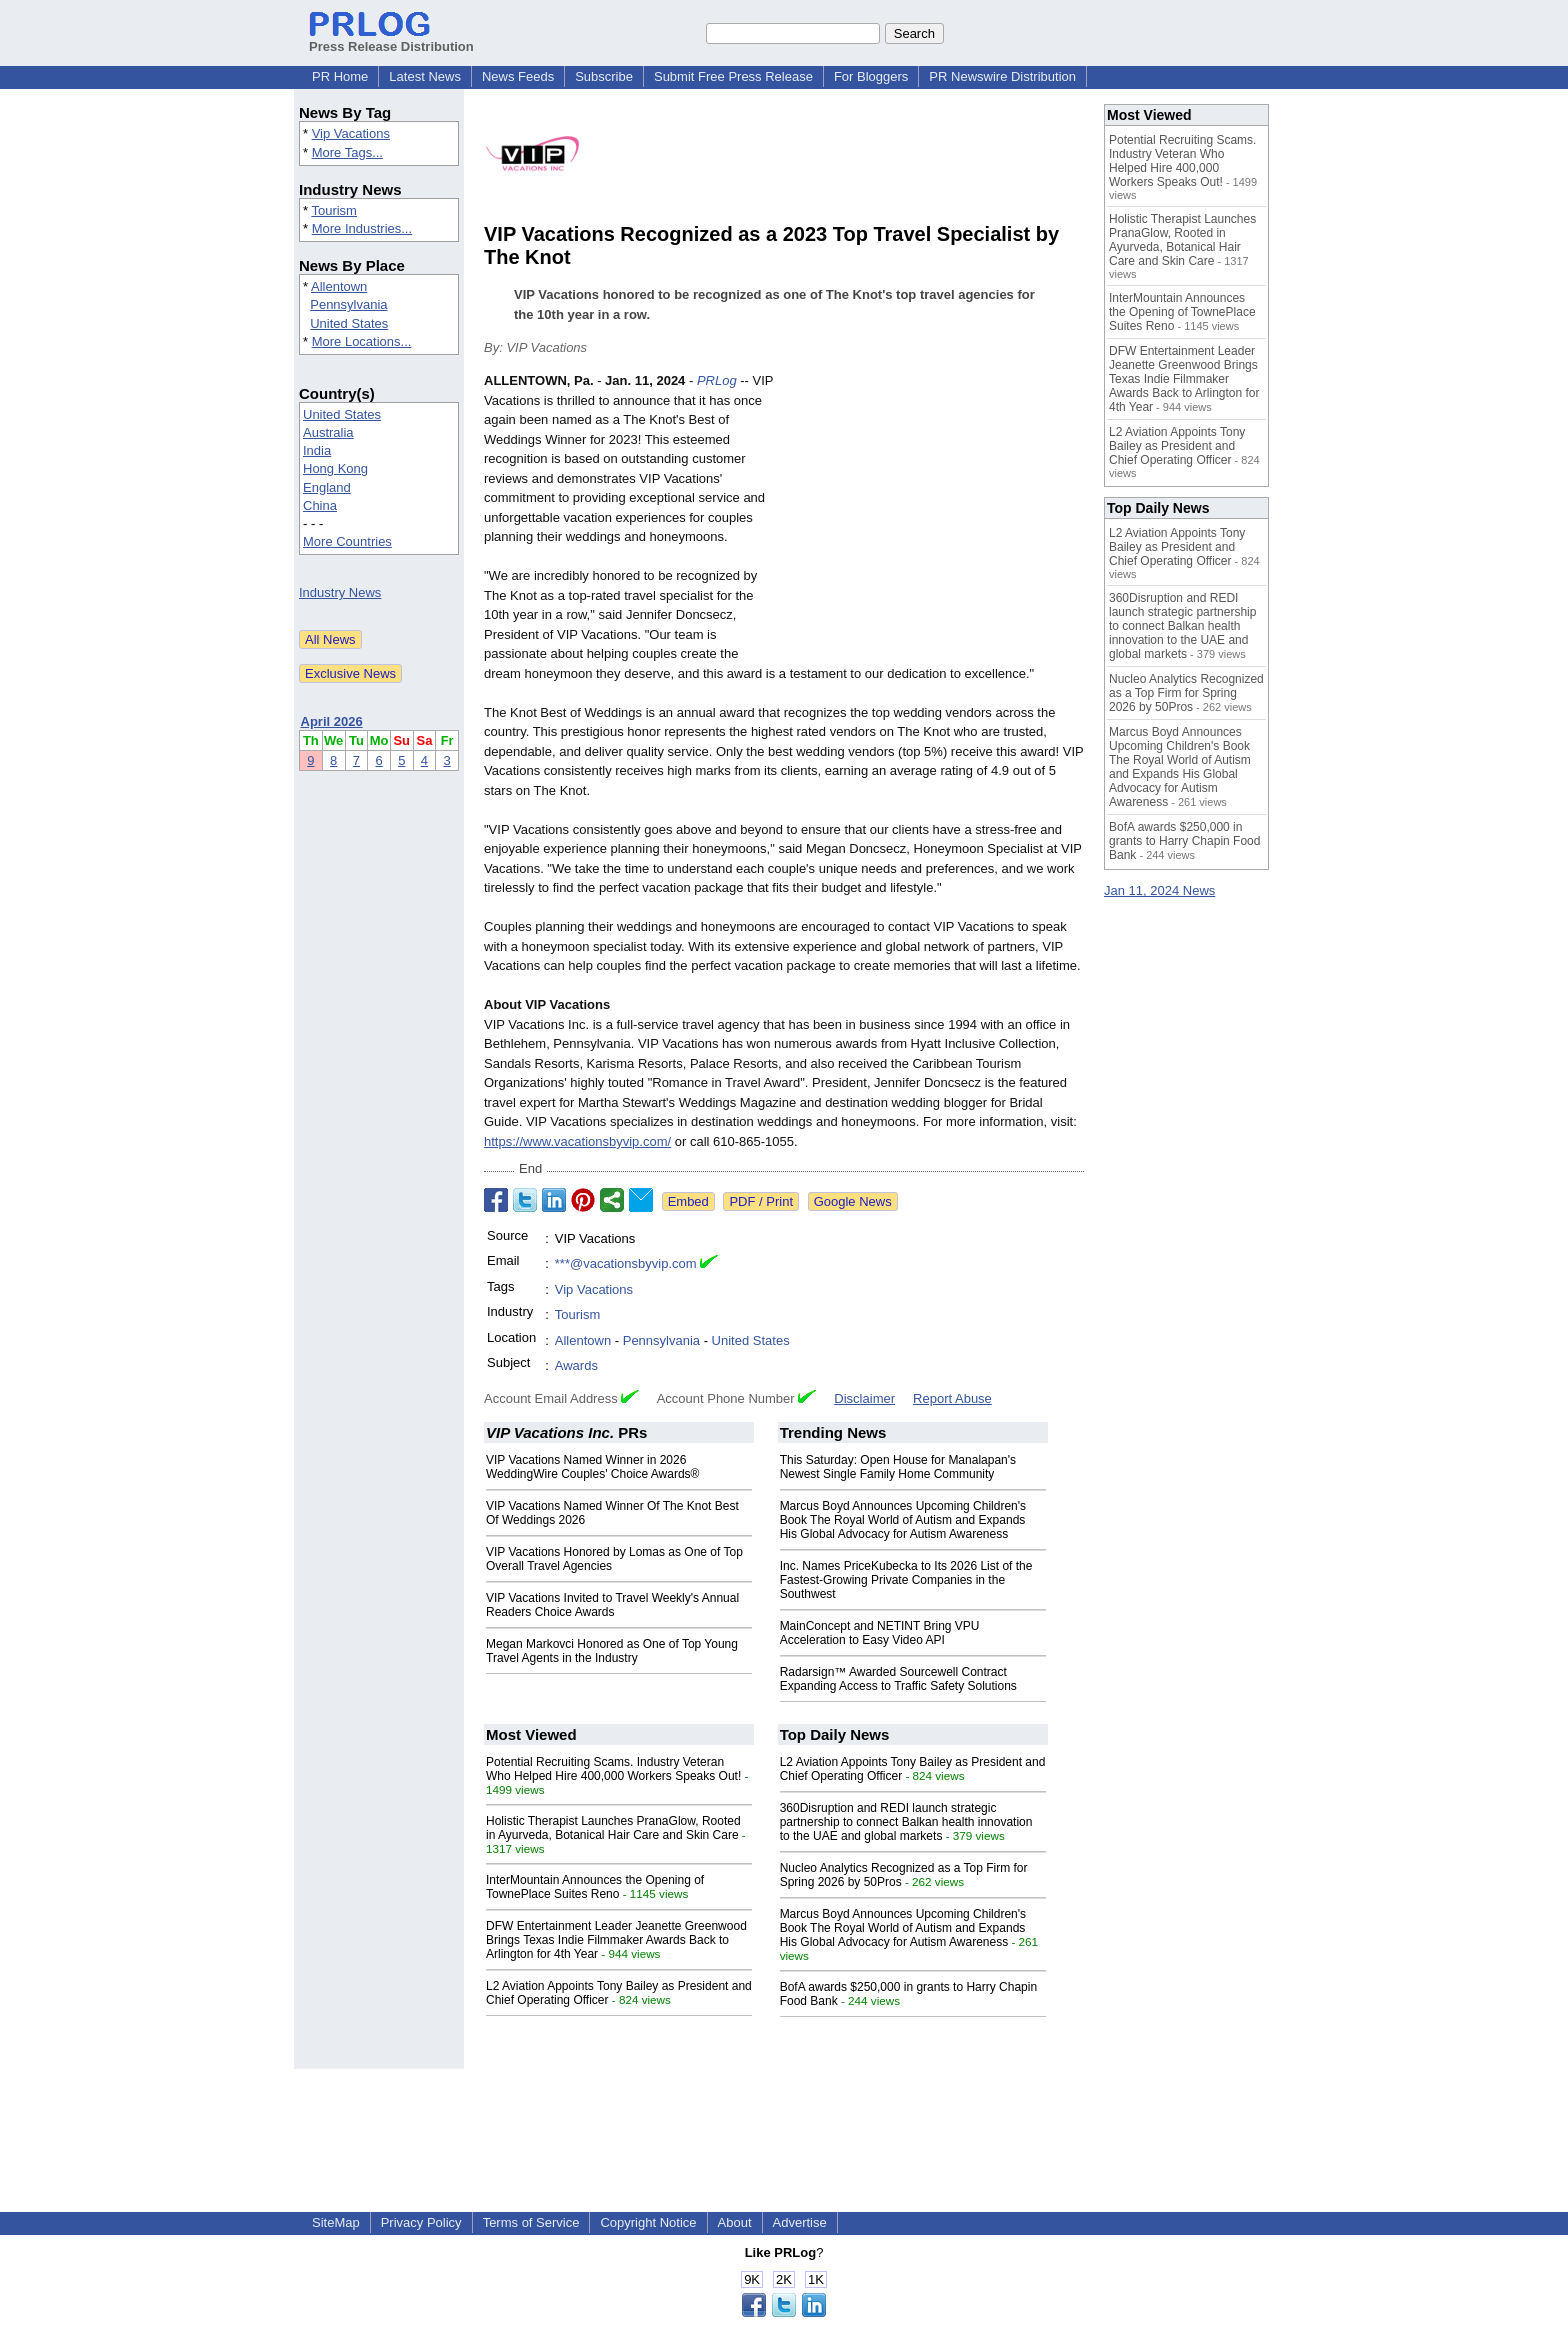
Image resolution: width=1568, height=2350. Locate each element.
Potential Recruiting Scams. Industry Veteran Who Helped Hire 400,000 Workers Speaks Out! (613, 1769)
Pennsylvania (348, 304)
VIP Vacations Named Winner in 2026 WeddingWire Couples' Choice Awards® (592, 1467)
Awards (576, 1365)
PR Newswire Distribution (1002, 76)
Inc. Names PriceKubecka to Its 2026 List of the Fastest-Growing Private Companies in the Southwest (906, 1580)
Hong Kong (335, 468)
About (735, 2222)
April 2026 (332, 721)
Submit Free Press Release (733, 76)
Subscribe (604, 76)
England (327, 487)
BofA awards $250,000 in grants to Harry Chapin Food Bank (1184, 841)
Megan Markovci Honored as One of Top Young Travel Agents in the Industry (612, 1651)
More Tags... (347, 152)
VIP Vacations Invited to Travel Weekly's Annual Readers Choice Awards (612, 1605)
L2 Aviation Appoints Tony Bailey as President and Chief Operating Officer (1177, 446)
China (320, 505)
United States (349, 323)
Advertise (800, 2222)
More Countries (347, 541)
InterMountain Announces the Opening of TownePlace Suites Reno (595, 1887)
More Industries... (362, 228)
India (317, 450)
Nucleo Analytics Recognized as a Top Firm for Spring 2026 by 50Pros (1186, 693)
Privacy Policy (421, 2222)
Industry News (340, 592)
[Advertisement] (934, 518)
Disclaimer (864, 1398)
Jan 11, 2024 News (1159, 890)
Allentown (339, 286)
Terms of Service (531, 2222)
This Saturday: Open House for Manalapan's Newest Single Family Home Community (898, 1467)
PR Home (340, 76)
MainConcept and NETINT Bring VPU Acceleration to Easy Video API (880, 1633)
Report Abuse (952, 1398)
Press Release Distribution (391, 39)
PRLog (717, 380)
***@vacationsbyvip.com (626, 1263)
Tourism (334, 210)
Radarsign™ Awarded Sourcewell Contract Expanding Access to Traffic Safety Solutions (898, 1679)
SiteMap (336, 2222)
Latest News (425, 76)
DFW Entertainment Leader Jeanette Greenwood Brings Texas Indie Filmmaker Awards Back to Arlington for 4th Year (616, 1940)
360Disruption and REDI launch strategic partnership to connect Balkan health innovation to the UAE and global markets (906, 1822)
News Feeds (518, 76)
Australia (328, 432)
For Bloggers (871, 76)
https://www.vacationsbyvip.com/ (577, 1141)
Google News (853, 1201)
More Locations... (362, 341)
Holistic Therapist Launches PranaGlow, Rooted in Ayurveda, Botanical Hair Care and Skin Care (613, 1828)
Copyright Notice (648, 2222)
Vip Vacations (351, 133)
